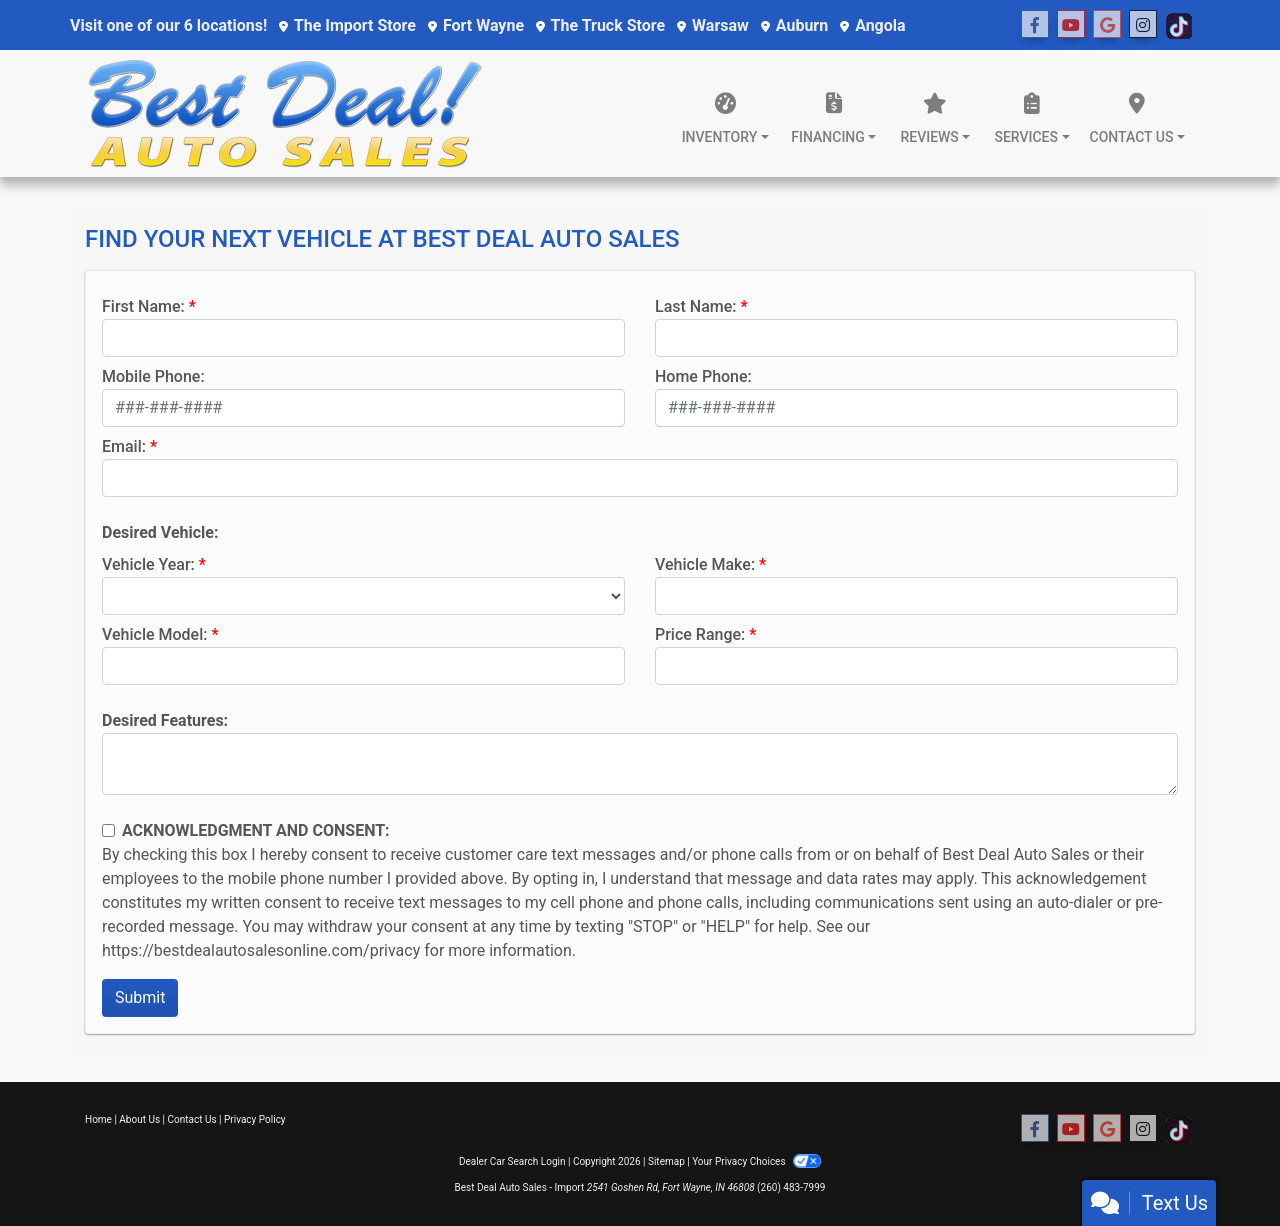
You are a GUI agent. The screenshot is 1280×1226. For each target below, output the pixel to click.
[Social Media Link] (1107, 25)
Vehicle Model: (154, 634)
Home (98, 1119)
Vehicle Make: (705, 564)
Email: (124, 446)
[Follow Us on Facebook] (1035, 25)
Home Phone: (703, 376)
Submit (140, 997)
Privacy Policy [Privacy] (255, 1119)
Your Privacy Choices (756, 1161)
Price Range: (700, 634)
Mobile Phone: (153, 376)
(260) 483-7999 (791, 1187)
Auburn (794, 25)
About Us (139, 1119)
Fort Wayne (476, 25)
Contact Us (192, 1119)
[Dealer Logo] (285, 113)
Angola (872, 25)
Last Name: (696, 306)
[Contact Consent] (108, 830)
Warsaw (713, 25)
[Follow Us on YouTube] (1071, 25)
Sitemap (666, 1161)
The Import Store (347, 25)
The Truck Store (600, 25)
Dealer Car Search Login (512, 1161)
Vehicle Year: (148, 564)
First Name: (143, 306)
